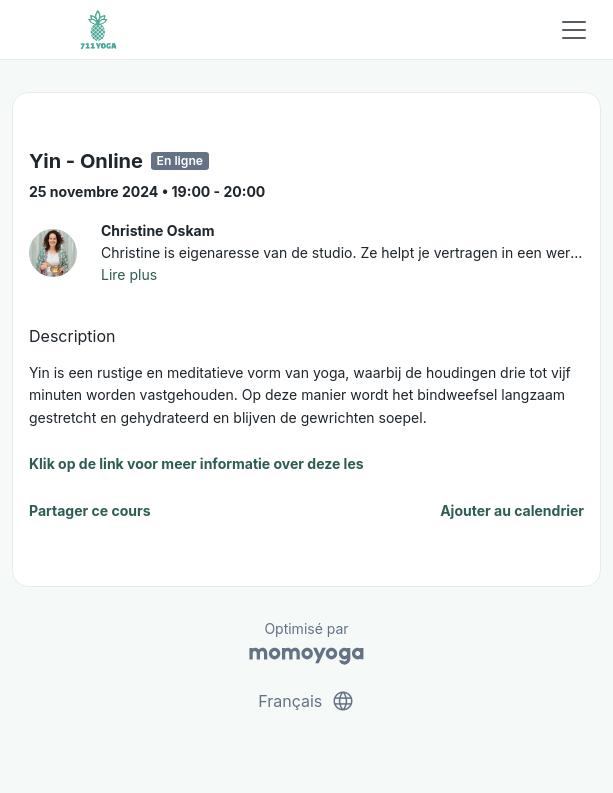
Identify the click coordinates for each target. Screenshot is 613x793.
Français (306, 701)
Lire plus (129, 274)
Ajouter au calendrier (512, 510)
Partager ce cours (90, 510)
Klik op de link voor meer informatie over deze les (196, 463)
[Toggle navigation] (574, 30)
